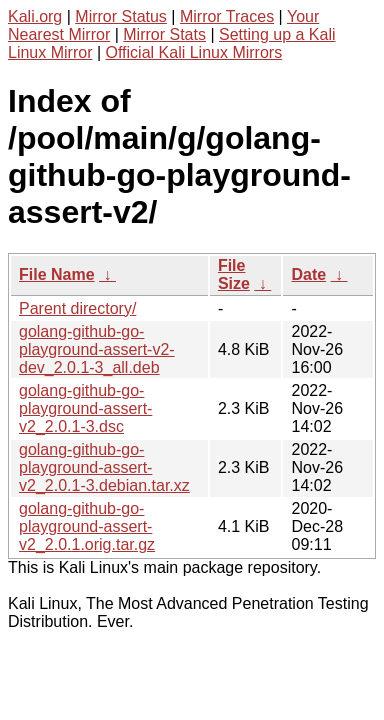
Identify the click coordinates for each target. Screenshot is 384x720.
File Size (234, 274)
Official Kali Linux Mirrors (194, 52)
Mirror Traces (227, 16)
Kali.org (35, 16)
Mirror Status (121, 16)
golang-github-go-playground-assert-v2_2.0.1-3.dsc (85, 408)
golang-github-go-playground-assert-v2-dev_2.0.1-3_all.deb (97, 349)
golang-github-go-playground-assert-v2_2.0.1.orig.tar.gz (87, 526)
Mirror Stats (164, 34)
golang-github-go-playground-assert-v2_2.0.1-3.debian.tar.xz (104, 467)
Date (308, 274)
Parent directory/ (77, 308)
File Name (57, 274)
